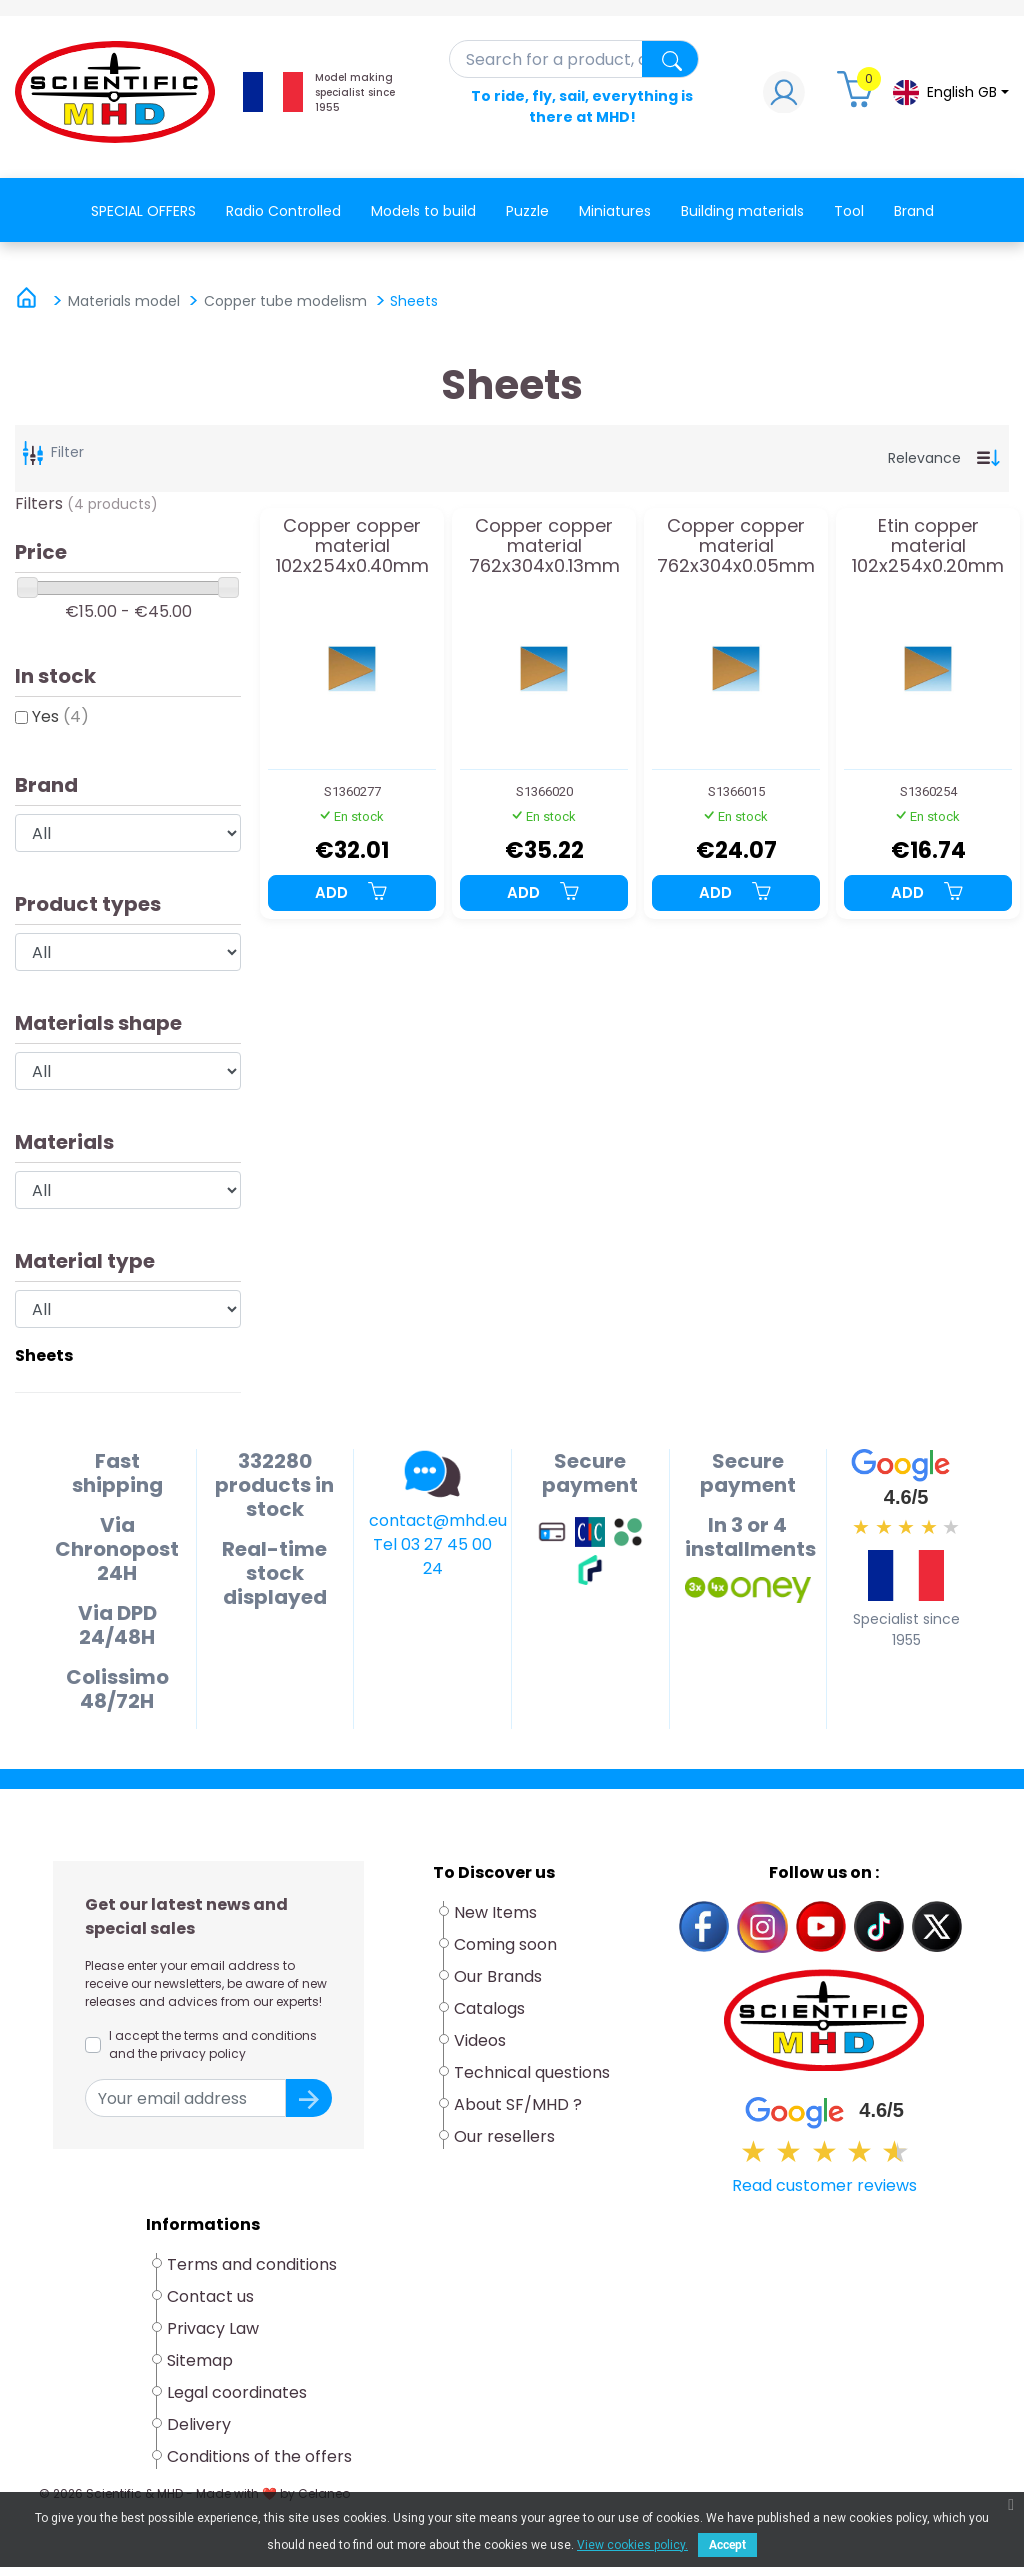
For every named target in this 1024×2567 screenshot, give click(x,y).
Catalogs (489, 2008)
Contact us (210, 2296)
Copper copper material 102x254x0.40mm (352, 545)
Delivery (199, 2424)
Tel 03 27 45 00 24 (432, 1556)
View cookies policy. (632, 2545)
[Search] (574, 59)
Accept (727, 2545)
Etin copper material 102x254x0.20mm (928, 545)
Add (352, 892)
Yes (60, 716)
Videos (480, 2040)
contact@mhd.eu (438, 1520)
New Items (495, 1912)
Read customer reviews (824, 2185)
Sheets (44, 1355)
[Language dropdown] (950, 92)
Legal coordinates (237, 2392)
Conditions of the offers (261, 2456)
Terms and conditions (252, 2264)
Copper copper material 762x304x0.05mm (736, 545)
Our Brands (498, 1976)
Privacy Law (213, 2328)
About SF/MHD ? (518, 2104)
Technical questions (532, 2072)
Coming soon (505, 1944)
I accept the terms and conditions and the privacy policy (213, 2044)
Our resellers (504, 2136)
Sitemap (200, 2360)
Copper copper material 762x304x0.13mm (544, 545)
